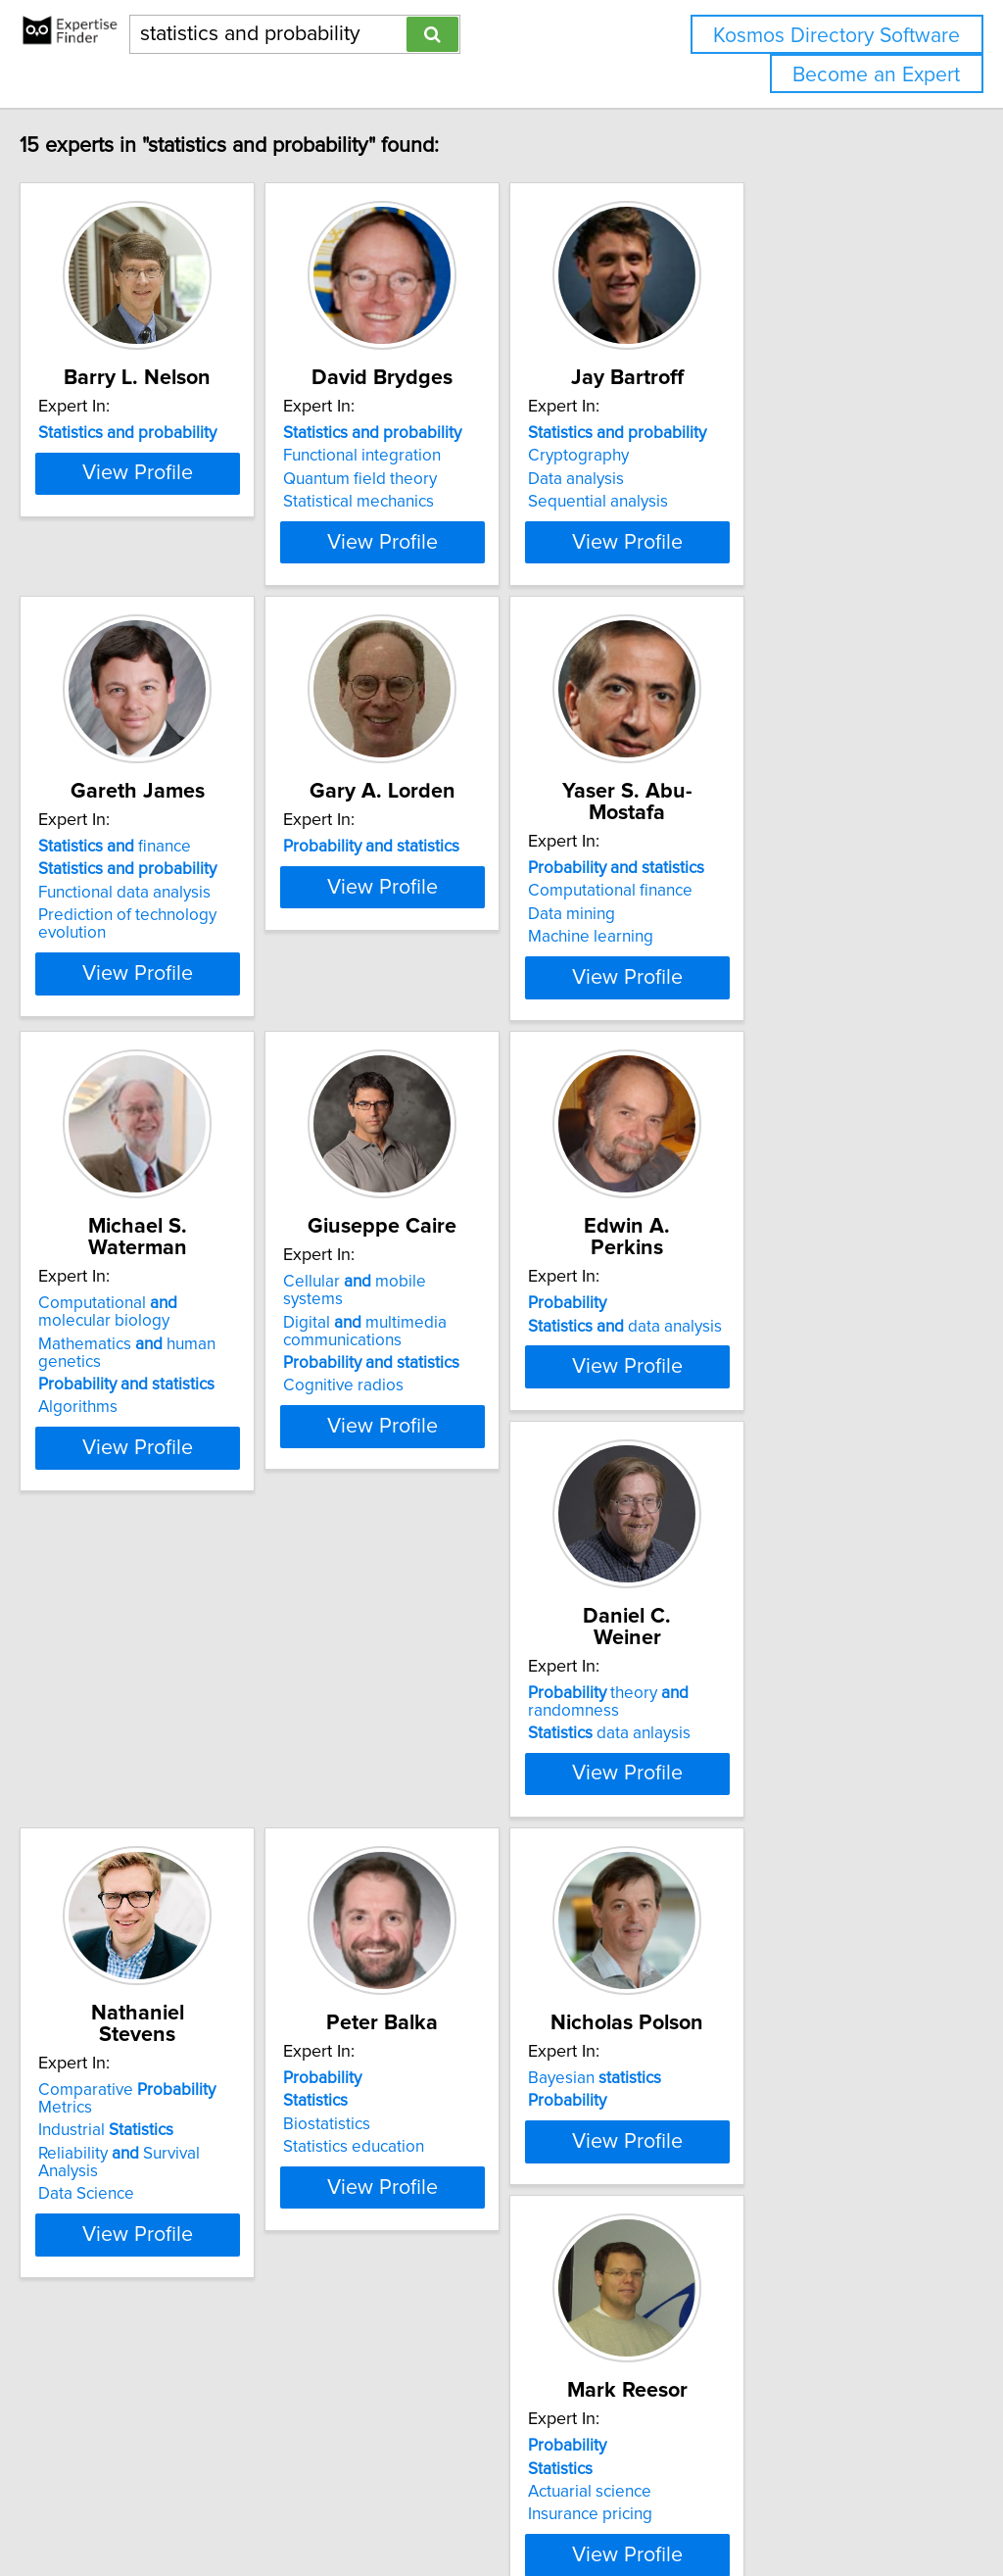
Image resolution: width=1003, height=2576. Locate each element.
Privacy (672, 2505)
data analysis (764, 1382)
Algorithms (119, 1446)
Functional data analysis (165, 953)
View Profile (203, 581)
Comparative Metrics (490, 1803)
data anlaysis (160, 1853)
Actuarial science (435, 2311)
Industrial (440, 1825)
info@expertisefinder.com (510, 2505)
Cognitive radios (433, 1446)
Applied (737, 2265)
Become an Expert (876, 75)
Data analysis (715, 501)
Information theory (734, 2334)
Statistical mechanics (448, 523)
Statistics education (737, 1881)
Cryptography (717, 477)
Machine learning (729, 976)
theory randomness (159, 1821)
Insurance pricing (435, 2334)
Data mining (710, 953)
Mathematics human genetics (201, 1400)
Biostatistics (710, 1859)
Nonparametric (755, 2288)
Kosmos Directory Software (836, 35)
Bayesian (146, 2265)
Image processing (732, 2311)
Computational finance (749, 930)
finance (155, 907)
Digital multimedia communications (455, 1391)
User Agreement (758, 2505)
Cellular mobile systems (476, 1360)
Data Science (421, 1871)
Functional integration (452, 477)
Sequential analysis (737, 523)
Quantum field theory (450, 501)
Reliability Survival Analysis (485, 1849)
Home (620, 2505)
